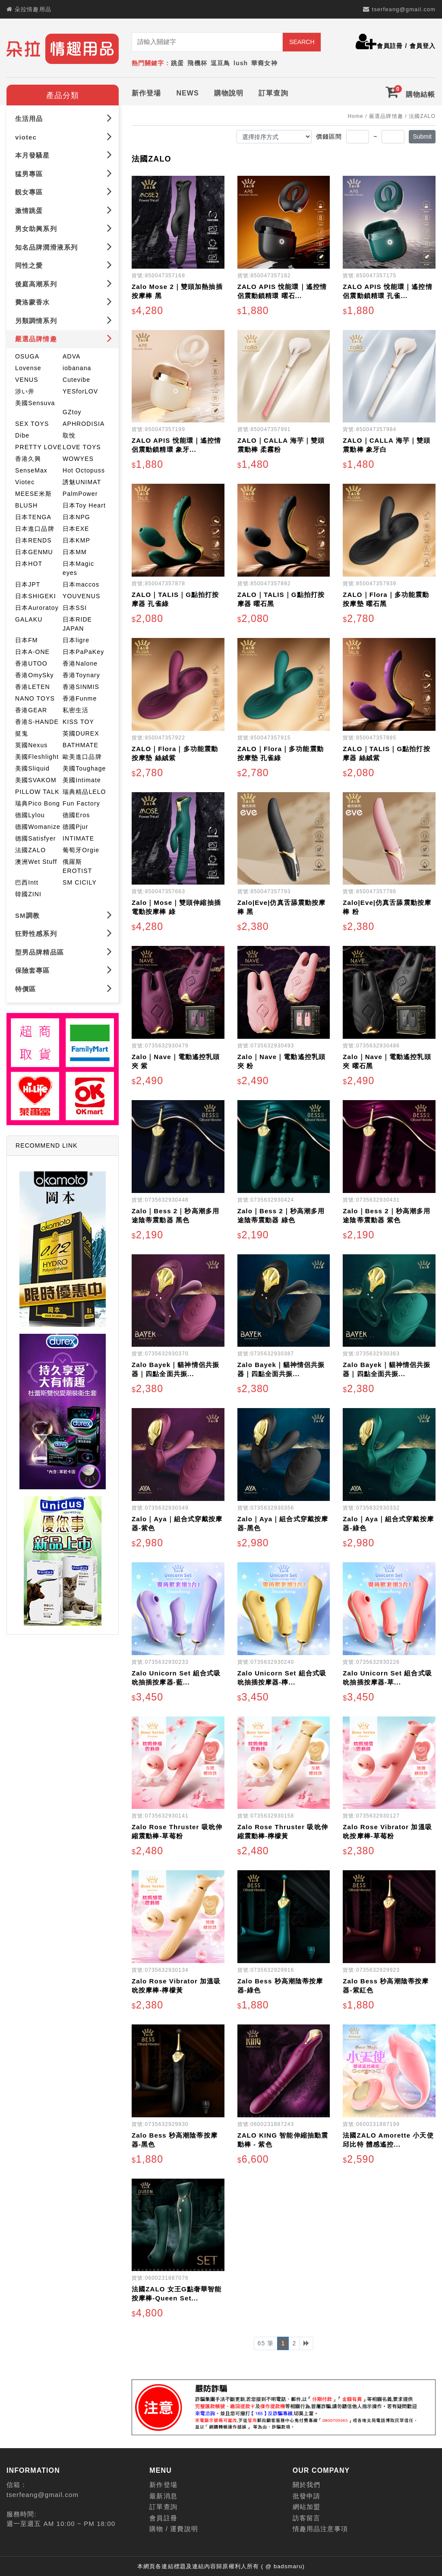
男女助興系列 (63, 226)
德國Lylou (30, 813)
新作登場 (146, 91)
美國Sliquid (32, 766)
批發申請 (306, 2494)
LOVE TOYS (82, 445)
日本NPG (76, 515)
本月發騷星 (63, 153)
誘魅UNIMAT (82, 480)
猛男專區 (63, 172)
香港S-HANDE (37, 720)
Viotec (25, 480)
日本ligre (76, 638)
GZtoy (72, 410)
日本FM (26, 638)
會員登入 (423, 45)
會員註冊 (390, 45)
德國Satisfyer (35, 836)
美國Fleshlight (37, 755)
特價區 (63, 987)
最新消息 (163, 2494)
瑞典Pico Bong (37, 801)
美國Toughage (84, 766)
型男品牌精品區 (63, 950)
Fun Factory (81, 801)
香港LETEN (32, 685)
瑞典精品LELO (84, 790)
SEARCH (301, 41)
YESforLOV (80, 389)
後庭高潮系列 (63, 282)
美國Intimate (82, 778)
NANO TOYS (35, 696)
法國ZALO (30, 848)
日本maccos (81, 582)
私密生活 (75, 708)
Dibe (22, 433)
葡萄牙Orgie (81, 848)
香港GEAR (31, 708)
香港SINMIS (81, 685)
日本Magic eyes (78, 566)
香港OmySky (34, 673)
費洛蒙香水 (63, 300)
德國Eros (76, 813)
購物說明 (228, 91)
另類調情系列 (63, 318)
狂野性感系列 (63, 931)
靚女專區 (63, 190)
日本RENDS (33, 538)
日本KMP (76, 538)
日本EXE (76, 526)
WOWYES (78, 457)
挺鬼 (21, 731)
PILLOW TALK (37, 790)
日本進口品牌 (34, 526)
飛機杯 (197, 63)
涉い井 (25, 389)
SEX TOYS (32, 422)
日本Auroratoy (37, 606)
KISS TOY (78, 720)
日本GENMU (34, 550)
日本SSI (75, 606)
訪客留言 (306, 2516)
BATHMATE (80, 743)
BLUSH (26, 503)
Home (355, 114)
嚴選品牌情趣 (63, 337)
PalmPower (80, 492)
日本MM (75, 550)
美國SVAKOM (36, 778)
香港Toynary (81, 673)
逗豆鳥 (220, 63)
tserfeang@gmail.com (404, 9)
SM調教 (63, 913)
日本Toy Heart (84, 503)
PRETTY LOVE (38, 445)
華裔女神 (264, 63)
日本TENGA (33, 515)
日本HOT (28, 561)
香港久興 (28, 457)
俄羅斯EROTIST (77, 864)
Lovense (28, 366)
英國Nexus (31, 743)
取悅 (69, 433)
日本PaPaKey (83, 650)
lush (241, 63)
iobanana (77, 366)
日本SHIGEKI (35, 594)
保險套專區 (63, 968)
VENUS (26, 377)
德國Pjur (75, 825)
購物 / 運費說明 (173, 2527)
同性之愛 (63, 263)
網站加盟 (306, 2505)
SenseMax (31, 468)
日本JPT (27, 582)
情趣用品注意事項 (320, 2527)
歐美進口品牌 (82, 755)
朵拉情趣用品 (33, 9)
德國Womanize (37, 825)
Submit (422, 134)
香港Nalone (80, 661)
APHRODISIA (83, 422)
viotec (63, 135)
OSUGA (27, 354)
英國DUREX (81, 731)
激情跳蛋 (63, 208)
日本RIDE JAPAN (77, 622)
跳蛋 (177, 63)
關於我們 (306, 2483)
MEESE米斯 (33, 492)
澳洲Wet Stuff (36, 860)
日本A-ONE (32, 650)
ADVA (72, 354)
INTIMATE (78, 836)
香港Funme (80, 696)
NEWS (187, 91)
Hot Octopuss (84, 468)
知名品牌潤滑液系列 (63, 245)
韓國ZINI (28, 892)
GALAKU (28, 617)
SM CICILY (80, 880)
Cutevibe (76, 377)
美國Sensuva (35, 401)
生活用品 (63, 116)
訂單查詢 (273, 91)
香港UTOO (31, 661)
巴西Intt (26, 880)
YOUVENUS (81, 594)
